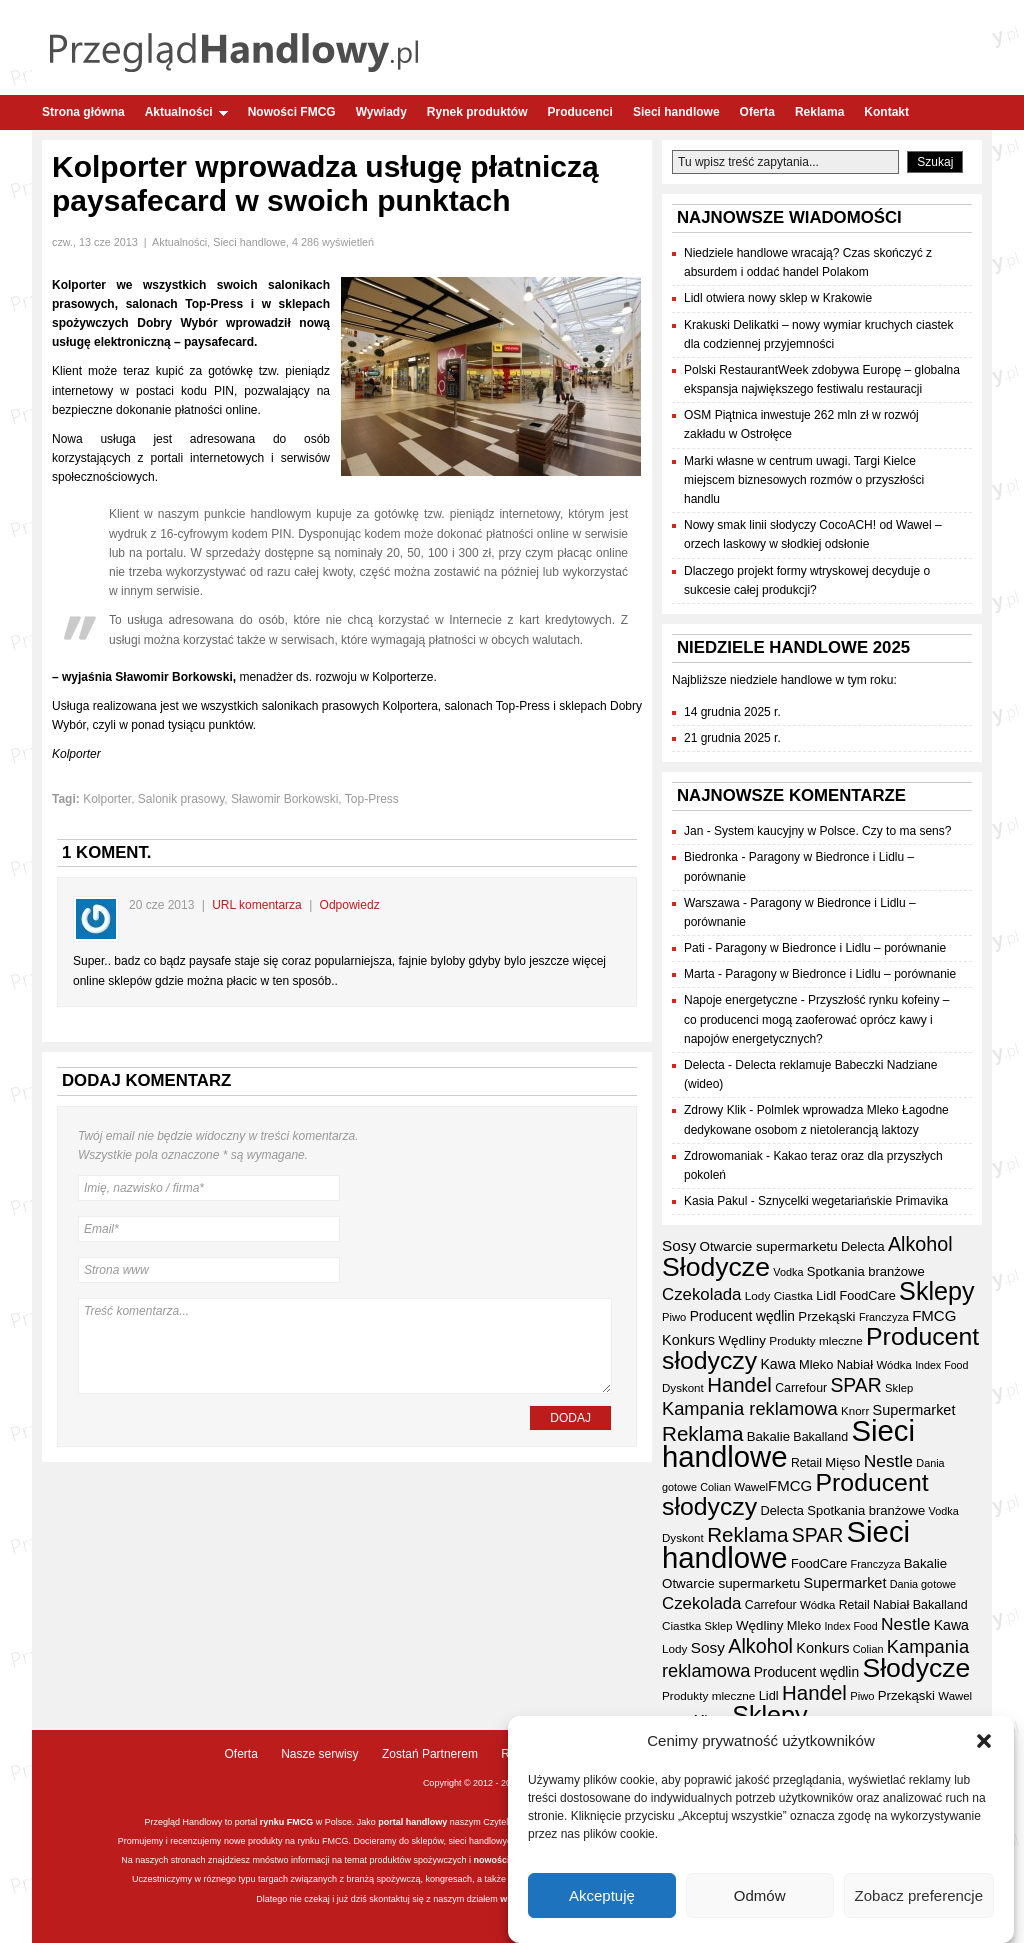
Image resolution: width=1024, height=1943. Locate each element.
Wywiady (381, 112)
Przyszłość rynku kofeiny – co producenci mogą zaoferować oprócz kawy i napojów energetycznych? (816, 1019)
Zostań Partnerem (430, 1754)
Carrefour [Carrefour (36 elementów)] (801, 1388)
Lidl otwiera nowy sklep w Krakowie (778, 298)
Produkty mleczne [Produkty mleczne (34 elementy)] (815, 1340)
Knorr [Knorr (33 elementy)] (855, 1411)
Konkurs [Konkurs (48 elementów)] (688, 1340)
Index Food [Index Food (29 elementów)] (941, 1365)
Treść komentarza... (345, 1346)
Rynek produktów (477, 112)
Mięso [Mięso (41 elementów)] (842, 1462)
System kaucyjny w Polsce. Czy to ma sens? (832, 831)
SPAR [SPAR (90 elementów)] (855, 1385)
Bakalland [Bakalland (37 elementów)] (820, 1437)
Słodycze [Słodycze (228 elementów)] (716, 1267)
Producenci (580, 112)
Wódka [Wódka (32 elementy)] (893, 1365)
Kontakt (886, 112)
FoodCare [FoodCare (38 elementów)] (867, 1296)
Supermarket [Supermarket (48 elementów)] (914, 1410)
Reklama (819, 112)
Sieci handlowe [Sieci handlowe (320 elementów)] (786, 1544)
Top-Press (372, 799)
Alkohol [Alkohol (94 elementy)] (920, 1244)
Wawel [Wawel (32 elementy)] (751, 1487)
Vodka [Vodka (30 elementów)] (788, 1272)
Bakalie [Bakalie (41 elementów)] (768, 1436)
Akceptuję (602, 1897)
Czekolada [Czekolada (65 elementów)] (701, 1294)
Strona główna (83, 112)
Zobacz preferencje (919, 1897)
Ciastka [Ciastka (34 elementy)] (793, 1295)
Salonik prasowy (181, 799)
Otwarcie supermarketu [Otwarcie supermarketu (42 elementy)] (769, 1246)
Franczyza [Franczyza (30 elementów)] (884, 1317)
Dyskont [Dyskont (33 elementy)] (683, 1388)
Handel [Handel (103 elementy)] (739, 1384)
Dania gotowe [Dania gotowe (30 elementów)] (923, 1584)
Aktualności (186, 112)
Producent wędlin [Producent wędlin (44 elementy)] (742, 1316)
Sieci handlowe (676, 112)
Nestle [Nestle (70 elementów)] (888, 1461)
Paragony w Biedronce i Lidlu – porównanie (830, 948)
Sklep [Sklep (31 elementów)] (899, 1388)
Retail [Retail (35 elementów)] (806, 1463)
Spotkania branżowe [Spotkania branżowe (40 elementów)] (866, 1271)
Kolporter (107, 799)
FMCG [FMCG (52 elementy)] (934, 1315)
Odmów (760, 1897)
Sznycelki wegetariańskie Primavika (853, 1201)
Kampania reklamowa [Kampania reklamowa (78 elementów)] (750, 1408)
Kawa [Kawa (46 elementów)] (777, 1364)
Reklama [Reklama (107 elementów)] (702, 1433)
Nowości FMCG (292, 112)
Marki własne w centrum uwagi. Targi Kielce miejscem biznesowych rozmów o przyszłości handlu (804, 480)
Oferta (757, 112)
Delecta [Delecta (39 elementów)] (863, 1246)
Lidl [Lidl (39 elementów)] (826, 1295)
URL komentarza (257, 905)
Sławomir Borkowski (284, 799)
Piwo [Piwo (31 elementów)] (674, 1317)
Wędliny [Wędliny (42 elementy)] (742, 1340)
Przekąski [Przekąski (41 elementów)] (826, 1316)
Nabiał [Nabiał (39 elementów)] (855, 1364)
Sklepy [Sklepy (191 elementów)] (937, 1291)
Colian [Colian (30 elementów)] (715, 1487)
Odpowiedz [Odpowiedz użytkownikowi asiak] (350, 905)
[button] (984, 1743)
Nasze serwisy (319, 1754)
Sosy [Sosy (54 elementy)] (679, 1245)
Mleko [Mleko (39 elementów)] (816, 1364)
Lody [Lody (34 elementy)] (757, 1295)
